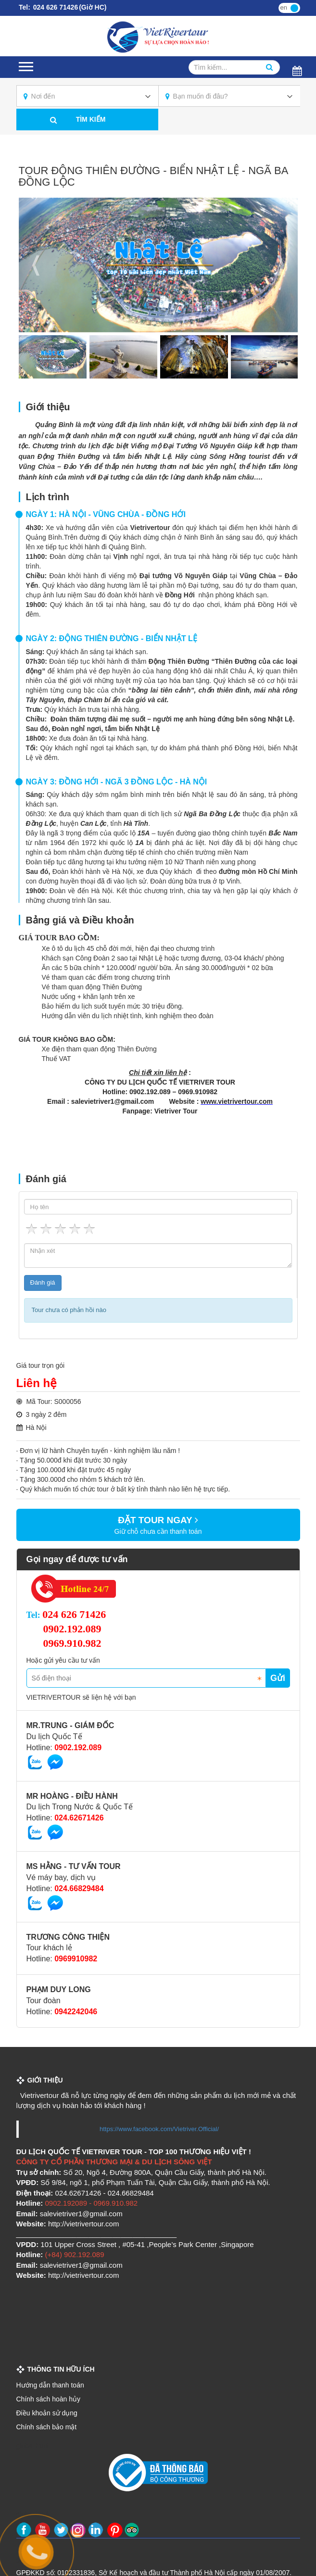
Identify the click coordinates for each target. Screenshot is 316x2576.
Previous (36, 265)
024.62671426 (78, 1818)
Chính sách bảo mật (46, 2427)
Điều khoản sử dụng (46, 2413)
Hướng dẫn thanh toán (50, 2385)
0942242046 (75, 2012)
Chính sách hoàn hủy (48, 2399)
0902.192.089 (72, 1629)
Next (281, 265)
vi (294, 7)
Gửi (277, 1678)
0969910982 (75, 1959)
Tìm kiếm (91, 119)
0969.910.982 (72, 1643)
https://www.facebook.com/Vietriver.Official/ (159, 2129)
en (283, 7)
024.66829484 (78, 1888)
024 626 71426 (54, 7)
